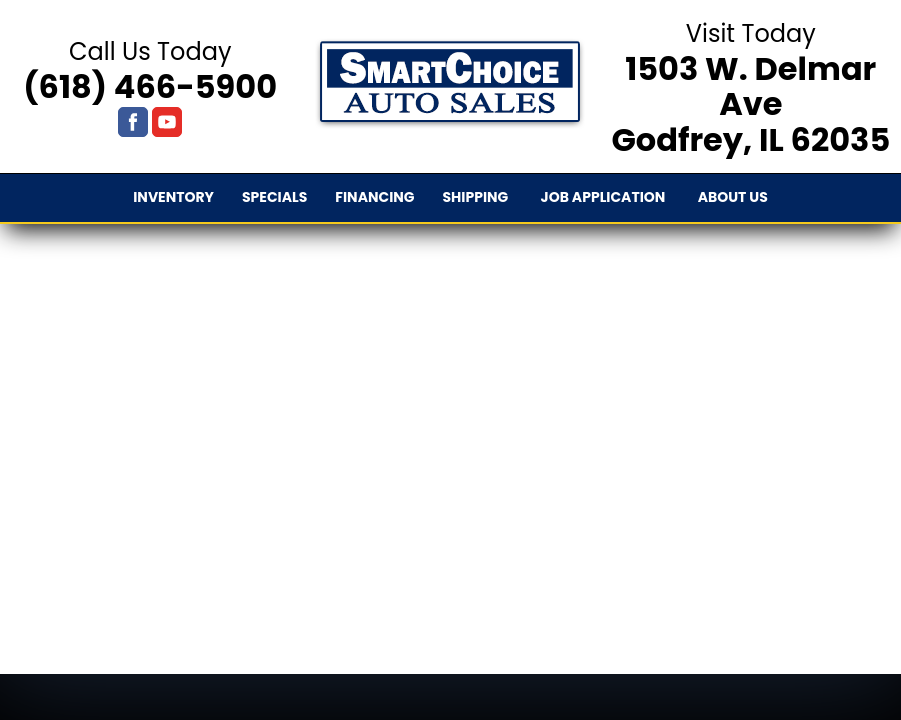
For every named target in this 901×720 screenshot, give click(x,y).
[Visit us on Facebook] (133, 122)
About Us (733, 197)
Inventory (173, 197)
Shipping (475, 197)
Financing (374, 197)
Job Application (603, 197)
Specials (274, 197)
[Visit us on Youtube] (167, 122)
